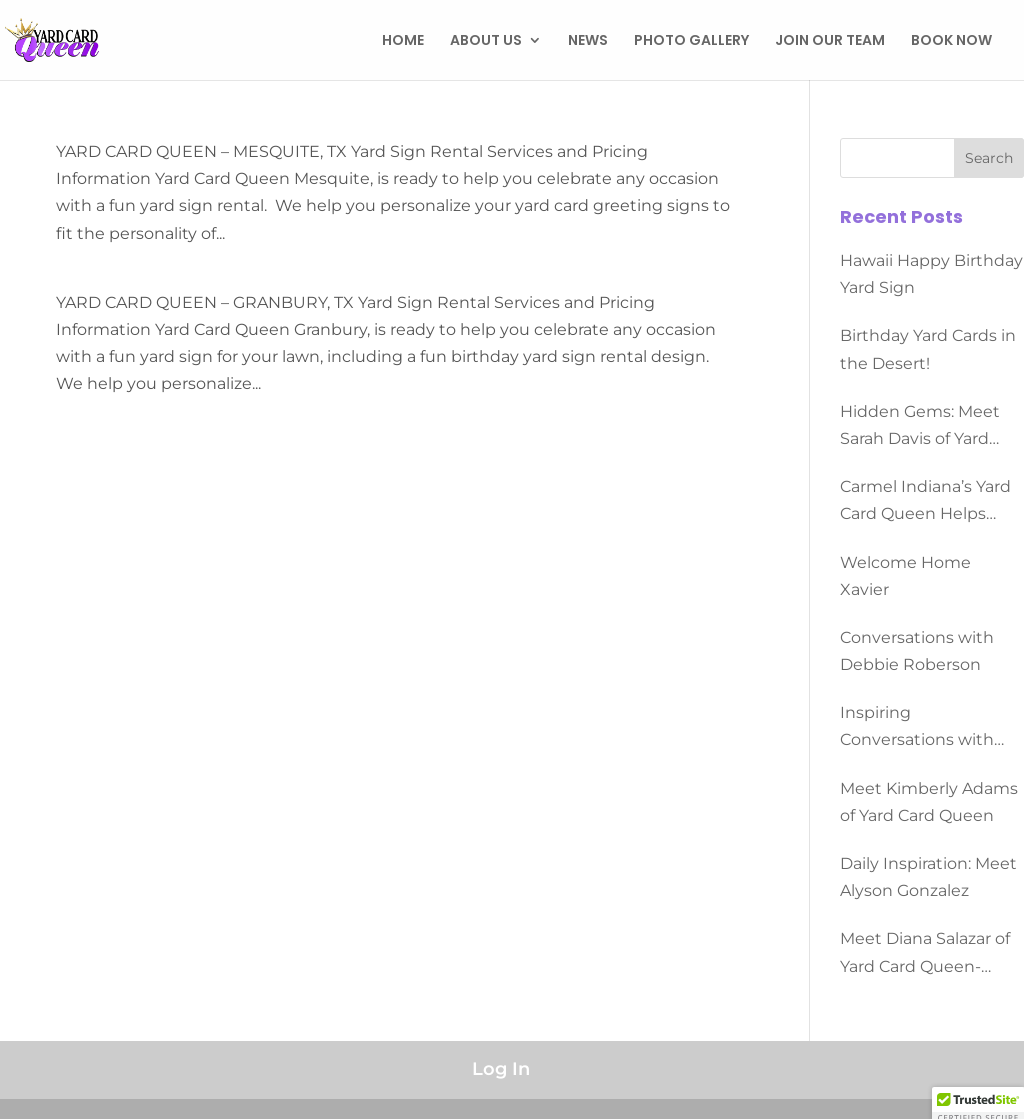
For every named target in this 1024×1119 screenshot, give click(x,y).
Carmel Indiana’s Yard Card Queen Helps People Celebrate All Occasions (925, 502)
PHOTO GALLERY (691, 41)
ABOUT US (486, 41)
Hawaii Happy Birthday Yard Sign (931, 274)
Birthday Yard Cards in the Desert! (928, 349)
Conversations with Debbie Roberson (917, 651)
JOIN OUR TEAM (830, 41)
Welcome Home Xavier (905, 576)
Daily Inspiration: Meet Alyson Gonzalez (928, 877)
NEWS (588, 41)
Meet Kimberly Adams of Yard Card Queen (929, 802)
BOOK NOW (951, 41)
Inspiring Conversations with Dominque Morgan (917, 728)
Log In (501, 1069)
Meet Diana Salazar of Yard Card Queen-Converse (925, 954)
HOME (403, 41)
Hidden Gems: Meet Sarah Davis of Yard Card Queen (920, 427)
